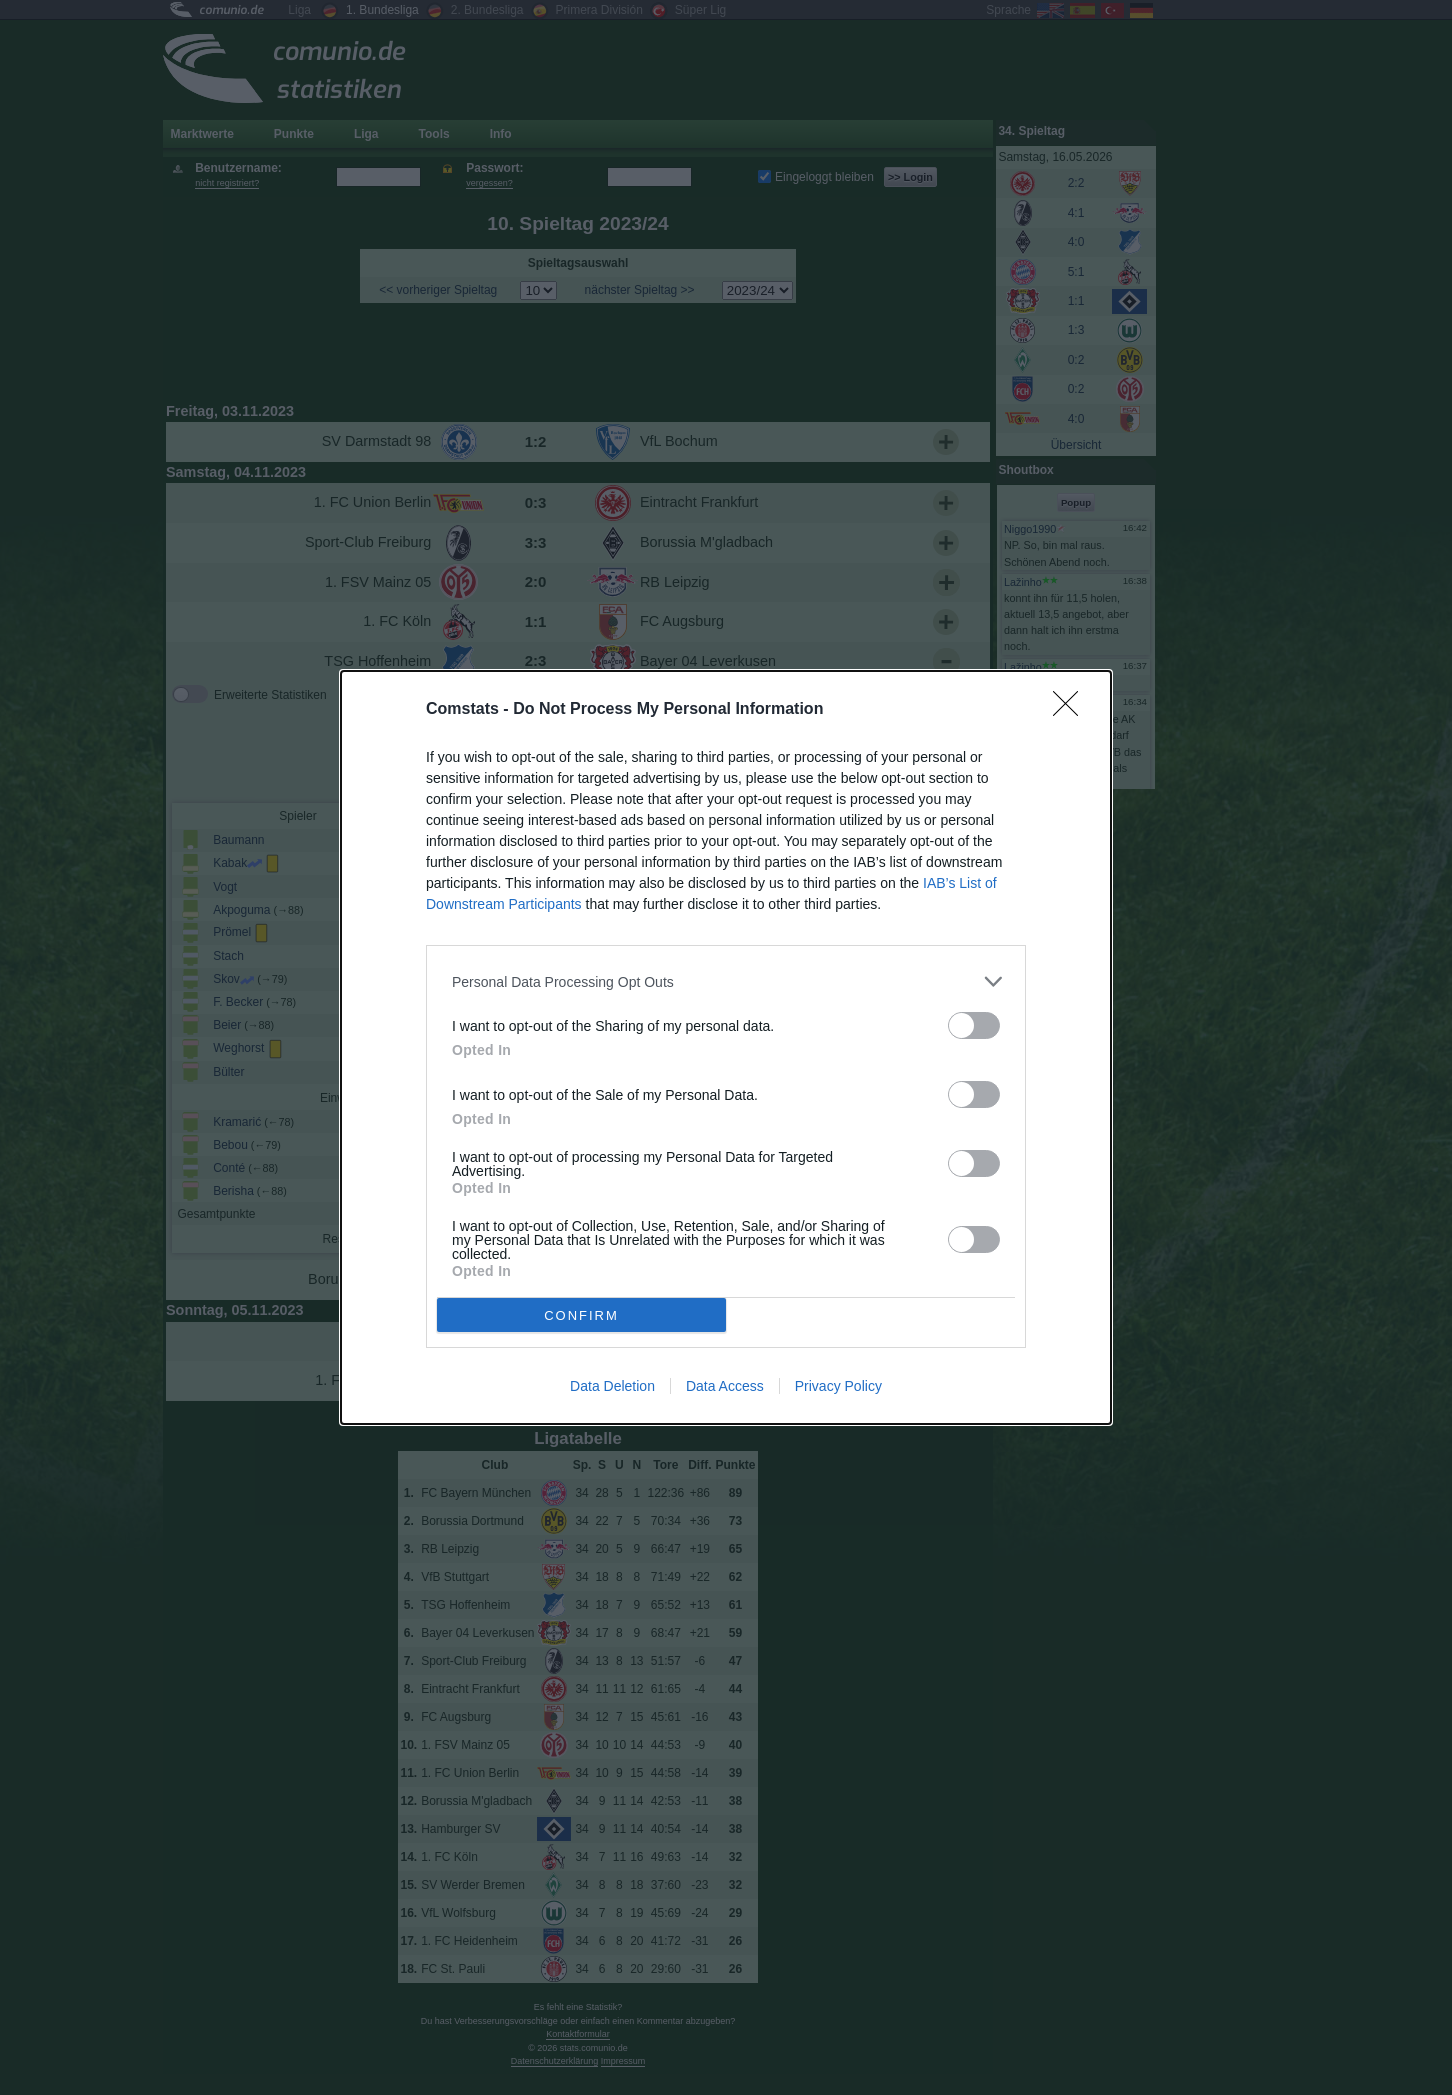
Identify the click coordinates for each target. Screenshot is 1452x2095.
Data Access (725, 1386)
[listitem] (726, 981)
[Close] (1072, 710)
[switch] (974, 1025)
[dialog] (726, 1047)
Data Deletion (612, 1386)
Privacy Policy (838, 1386)
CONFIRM (581, 1315)
